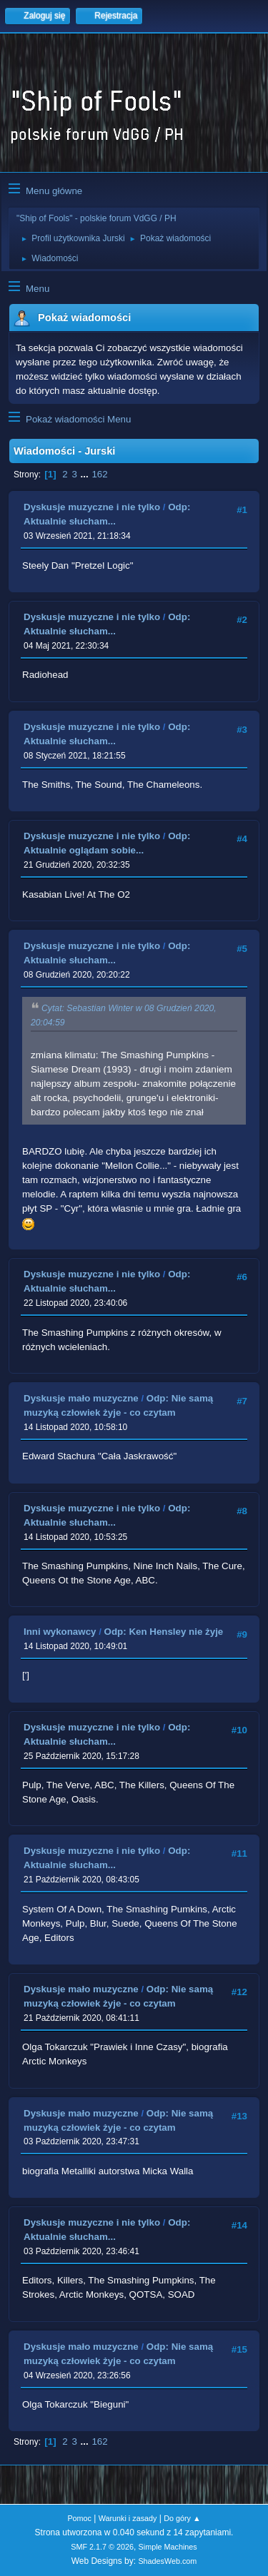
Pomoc (79, 2518)
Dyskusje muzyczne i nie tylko (92, 507)
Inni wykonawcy (60, 1631)
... (86, 474)
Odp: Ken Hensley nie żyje (164, 1631)
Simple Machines (168, 2546)
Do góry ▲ (182, 2518)
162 (99, 474)
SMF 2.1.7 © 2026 (102, 2546)
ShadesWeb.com (167, 2561)
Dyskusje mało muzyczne (81, 1398)
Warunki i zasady (128, 2518)
